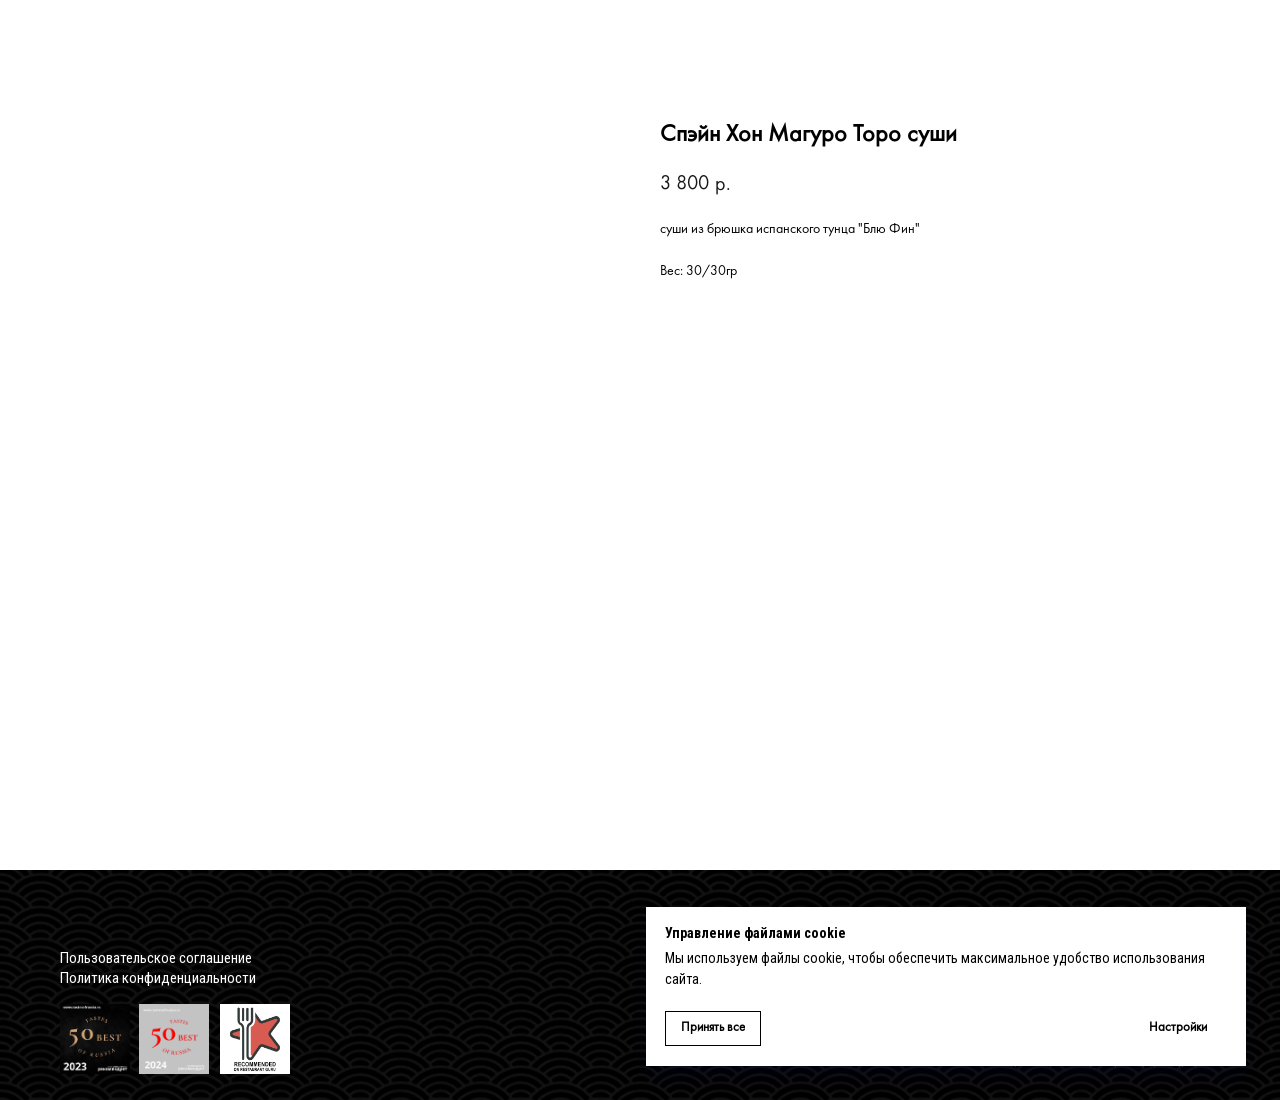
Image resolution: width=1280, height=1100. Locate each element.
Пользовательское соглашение (156, 958)
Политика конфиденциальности (158, 978)
